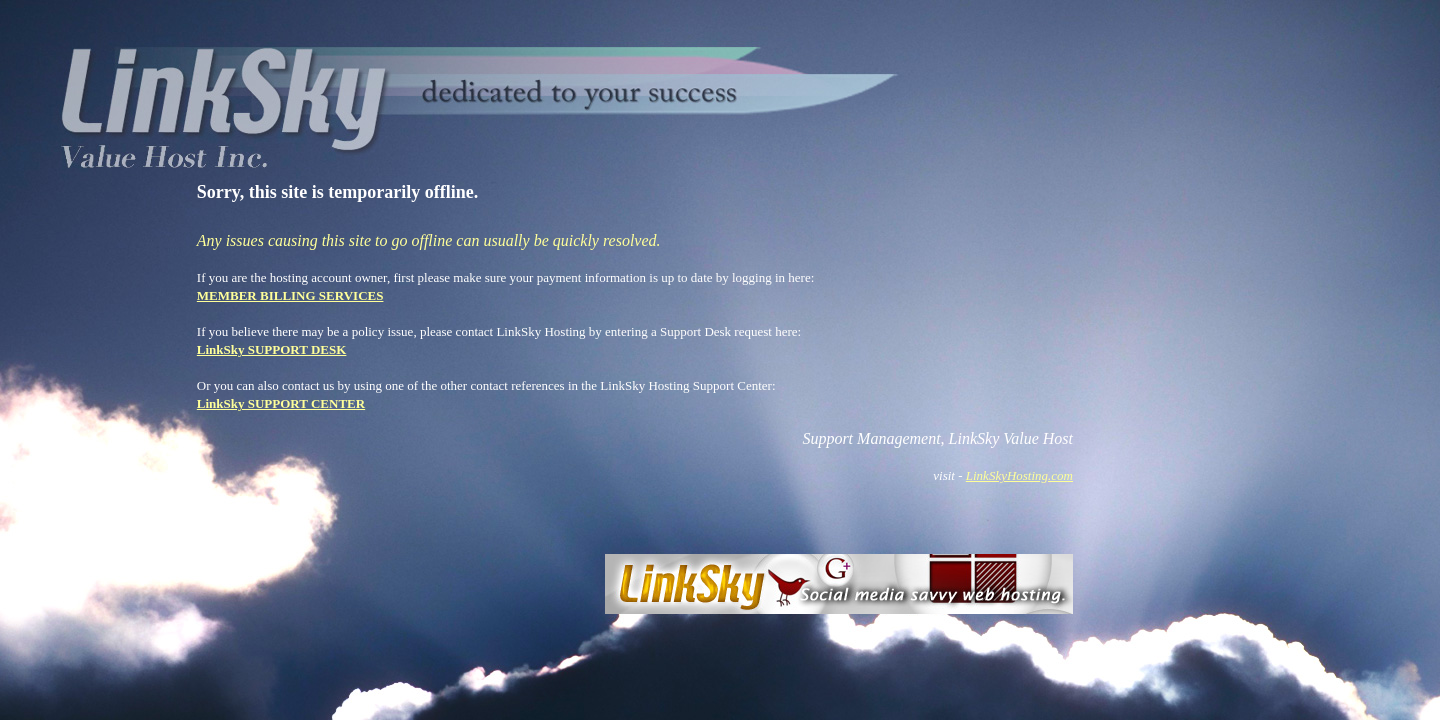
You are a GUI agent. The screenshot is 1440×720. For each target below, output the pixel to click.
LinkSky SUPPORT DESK (272, 349)
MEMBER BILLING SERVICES (290, 295)
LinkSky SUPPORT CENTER (281, 403)
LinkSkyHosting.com (1019, 475)
